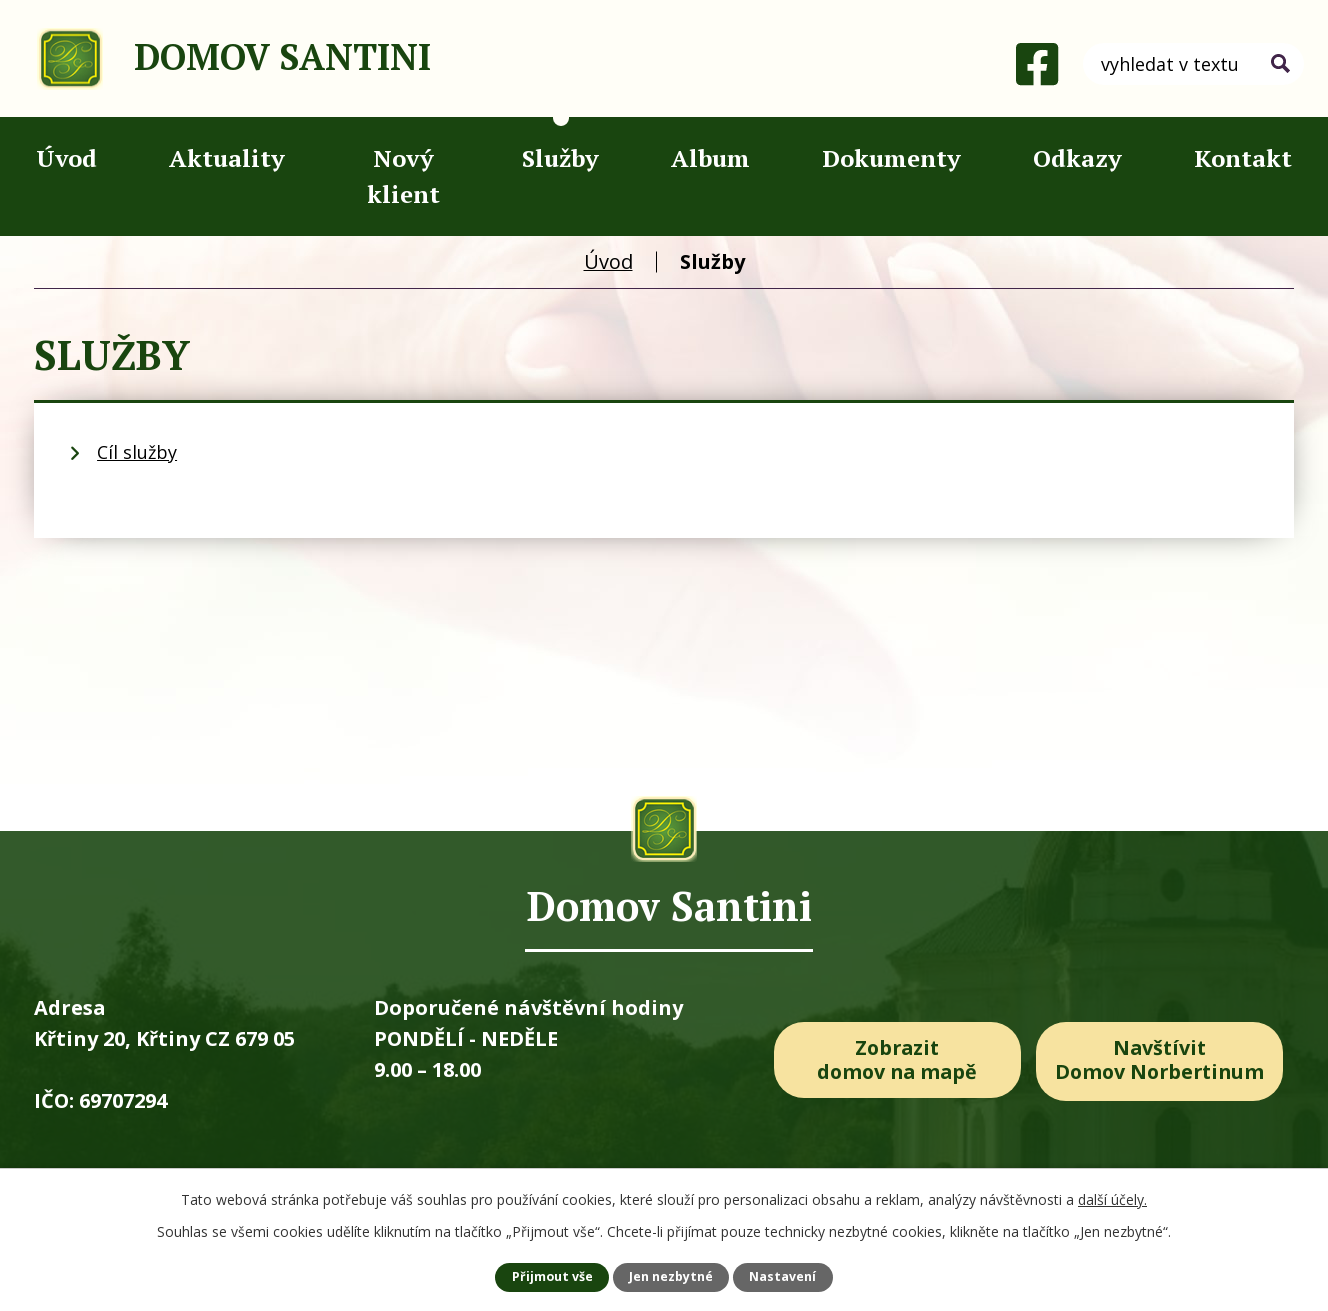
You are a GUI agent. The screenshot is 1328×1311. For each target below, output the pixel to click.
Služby (560, 158)
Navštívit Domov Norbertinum (1165, 1060)
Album (710, 158)
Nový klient (403, 176)
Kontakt (1243, 158)
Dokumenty (891, 158)
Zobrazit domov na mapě (897, 1060)
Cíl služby (137, 452)
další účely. (1112, 1199)
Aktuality (227, 158)
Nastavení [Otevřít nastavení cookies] (782, 1276)
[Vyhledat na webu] (1193, 64)
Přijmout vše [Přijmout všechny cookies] (552, 1276)
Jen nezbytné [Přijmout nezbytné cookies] (671, 1276)
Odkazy (1077, 158)
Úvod (66, 158)
